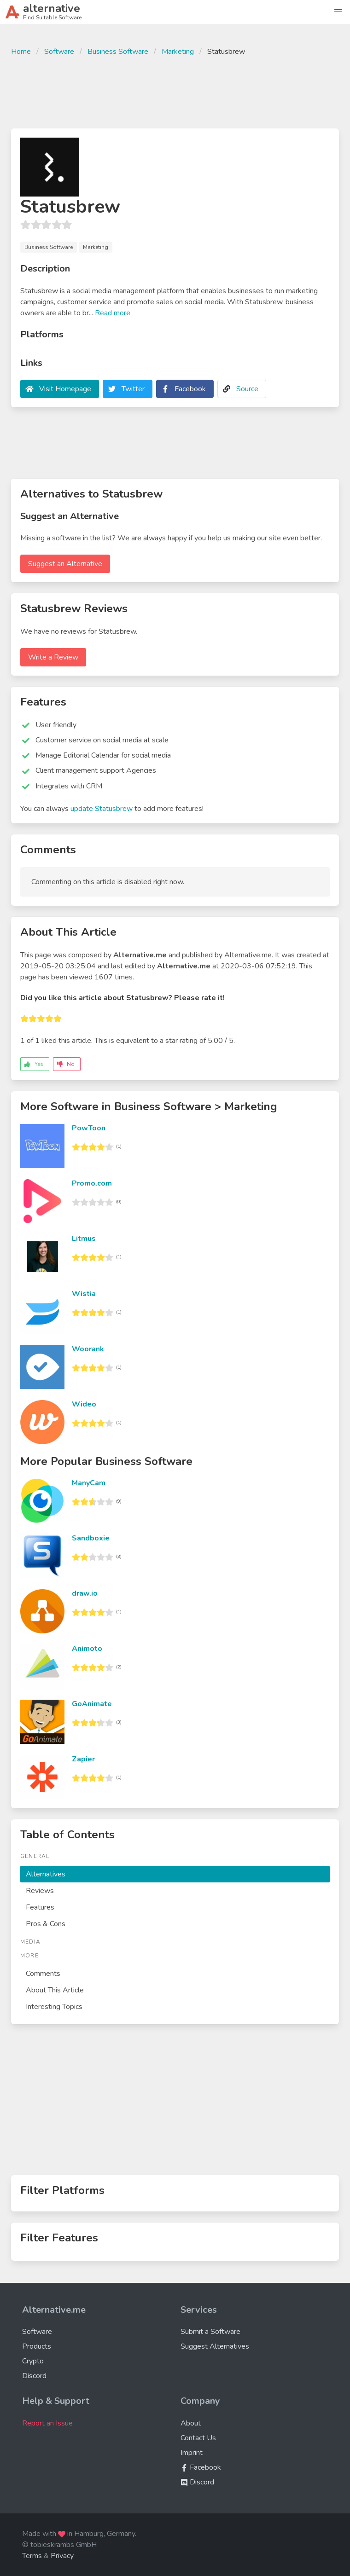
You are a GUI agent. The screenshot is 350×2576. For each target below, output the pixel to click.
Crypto (33, 2361)
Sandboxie (91, 1538)
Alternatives (45, 1874)
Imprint (192, 2453)
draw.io (85, 1593)
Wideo (84, 1404)
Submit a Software (210, 2332)
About (191, 2423)
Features (40, 1907)
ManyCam (88, 1483)
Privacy (62, 2556)
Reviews (40, 1891)
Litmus (84, 1238)
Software (59, 51)
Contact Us (198, 2438)
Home (21, 51)
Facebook (190, 389)
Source (247, 389)
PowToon (88, 1128)
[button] (338, 12)
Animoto (87, 1649)
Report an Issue (47, 2423)
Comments (43, 1973)
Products (36, 2346)
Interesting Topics (54, 2007)
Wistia (84, 1294)
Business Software (118, 51)
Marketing (178, 51)
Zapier (83, 1759)
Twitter (133, 389)
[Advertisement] (175, 91)
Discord (34, 2376)
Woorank (88, 1349)
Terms (32, 2556)
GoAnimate (92, 1704)
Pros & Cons (45, 1924)
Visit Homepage (65, 389)
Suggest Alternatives (215, 2346)
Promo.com (92, 1183)
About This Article (55, 1990)
